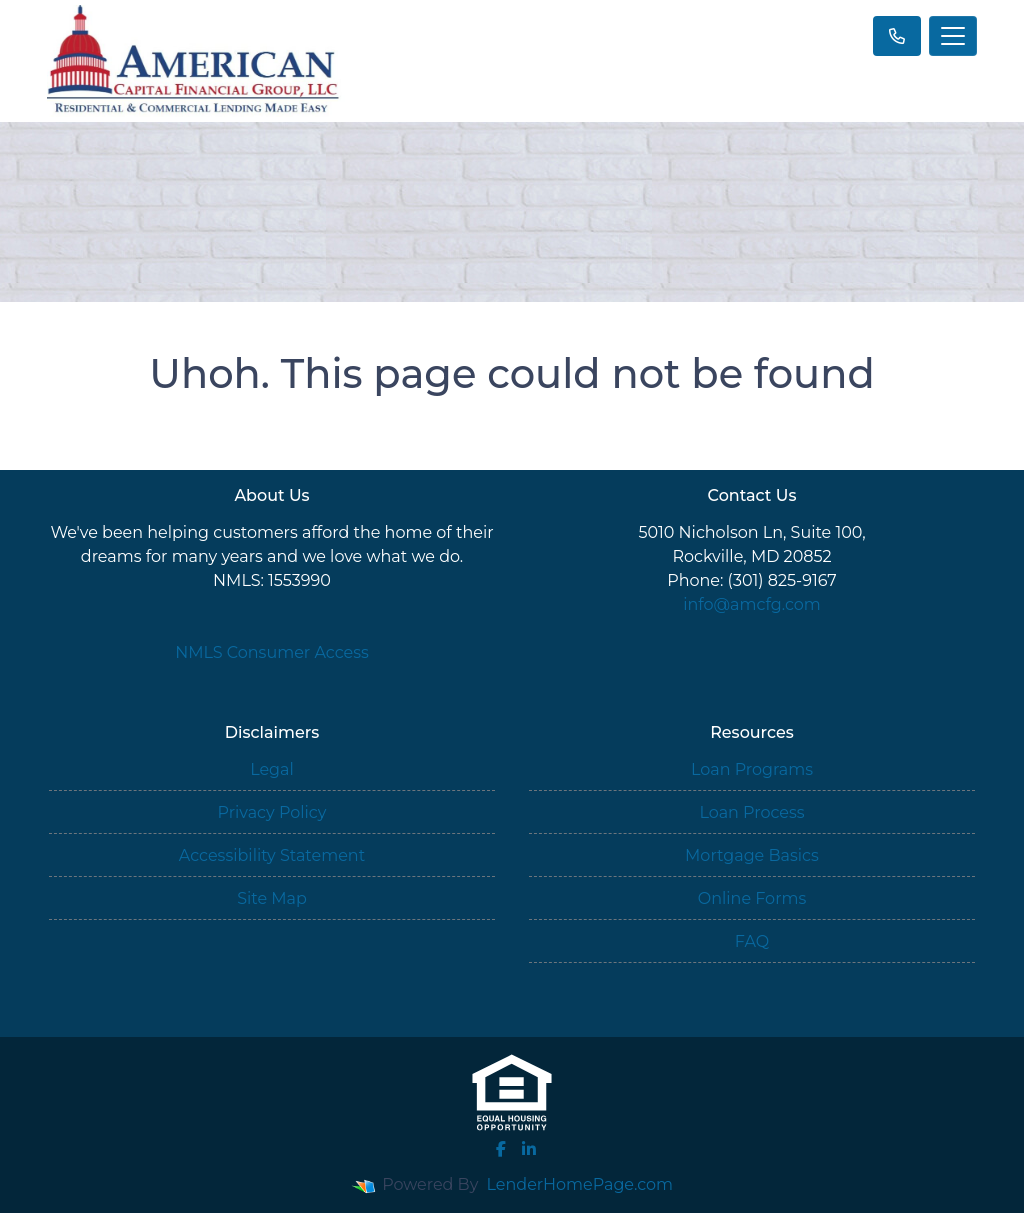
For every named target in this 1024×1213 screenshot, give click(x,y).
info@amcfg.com (752, 604)
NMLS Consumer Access (272, 652)
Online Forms (752, 898)
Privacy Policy (272, 812)
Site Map (272, 898)
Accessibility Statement (272, 855)
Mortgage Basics (752, 855)
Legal (272, 769)
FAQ (752, 941)
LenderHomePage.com (580, 1184)
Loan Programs (752, 769)
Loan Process (751, 812)
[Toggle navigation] (953, 36)
